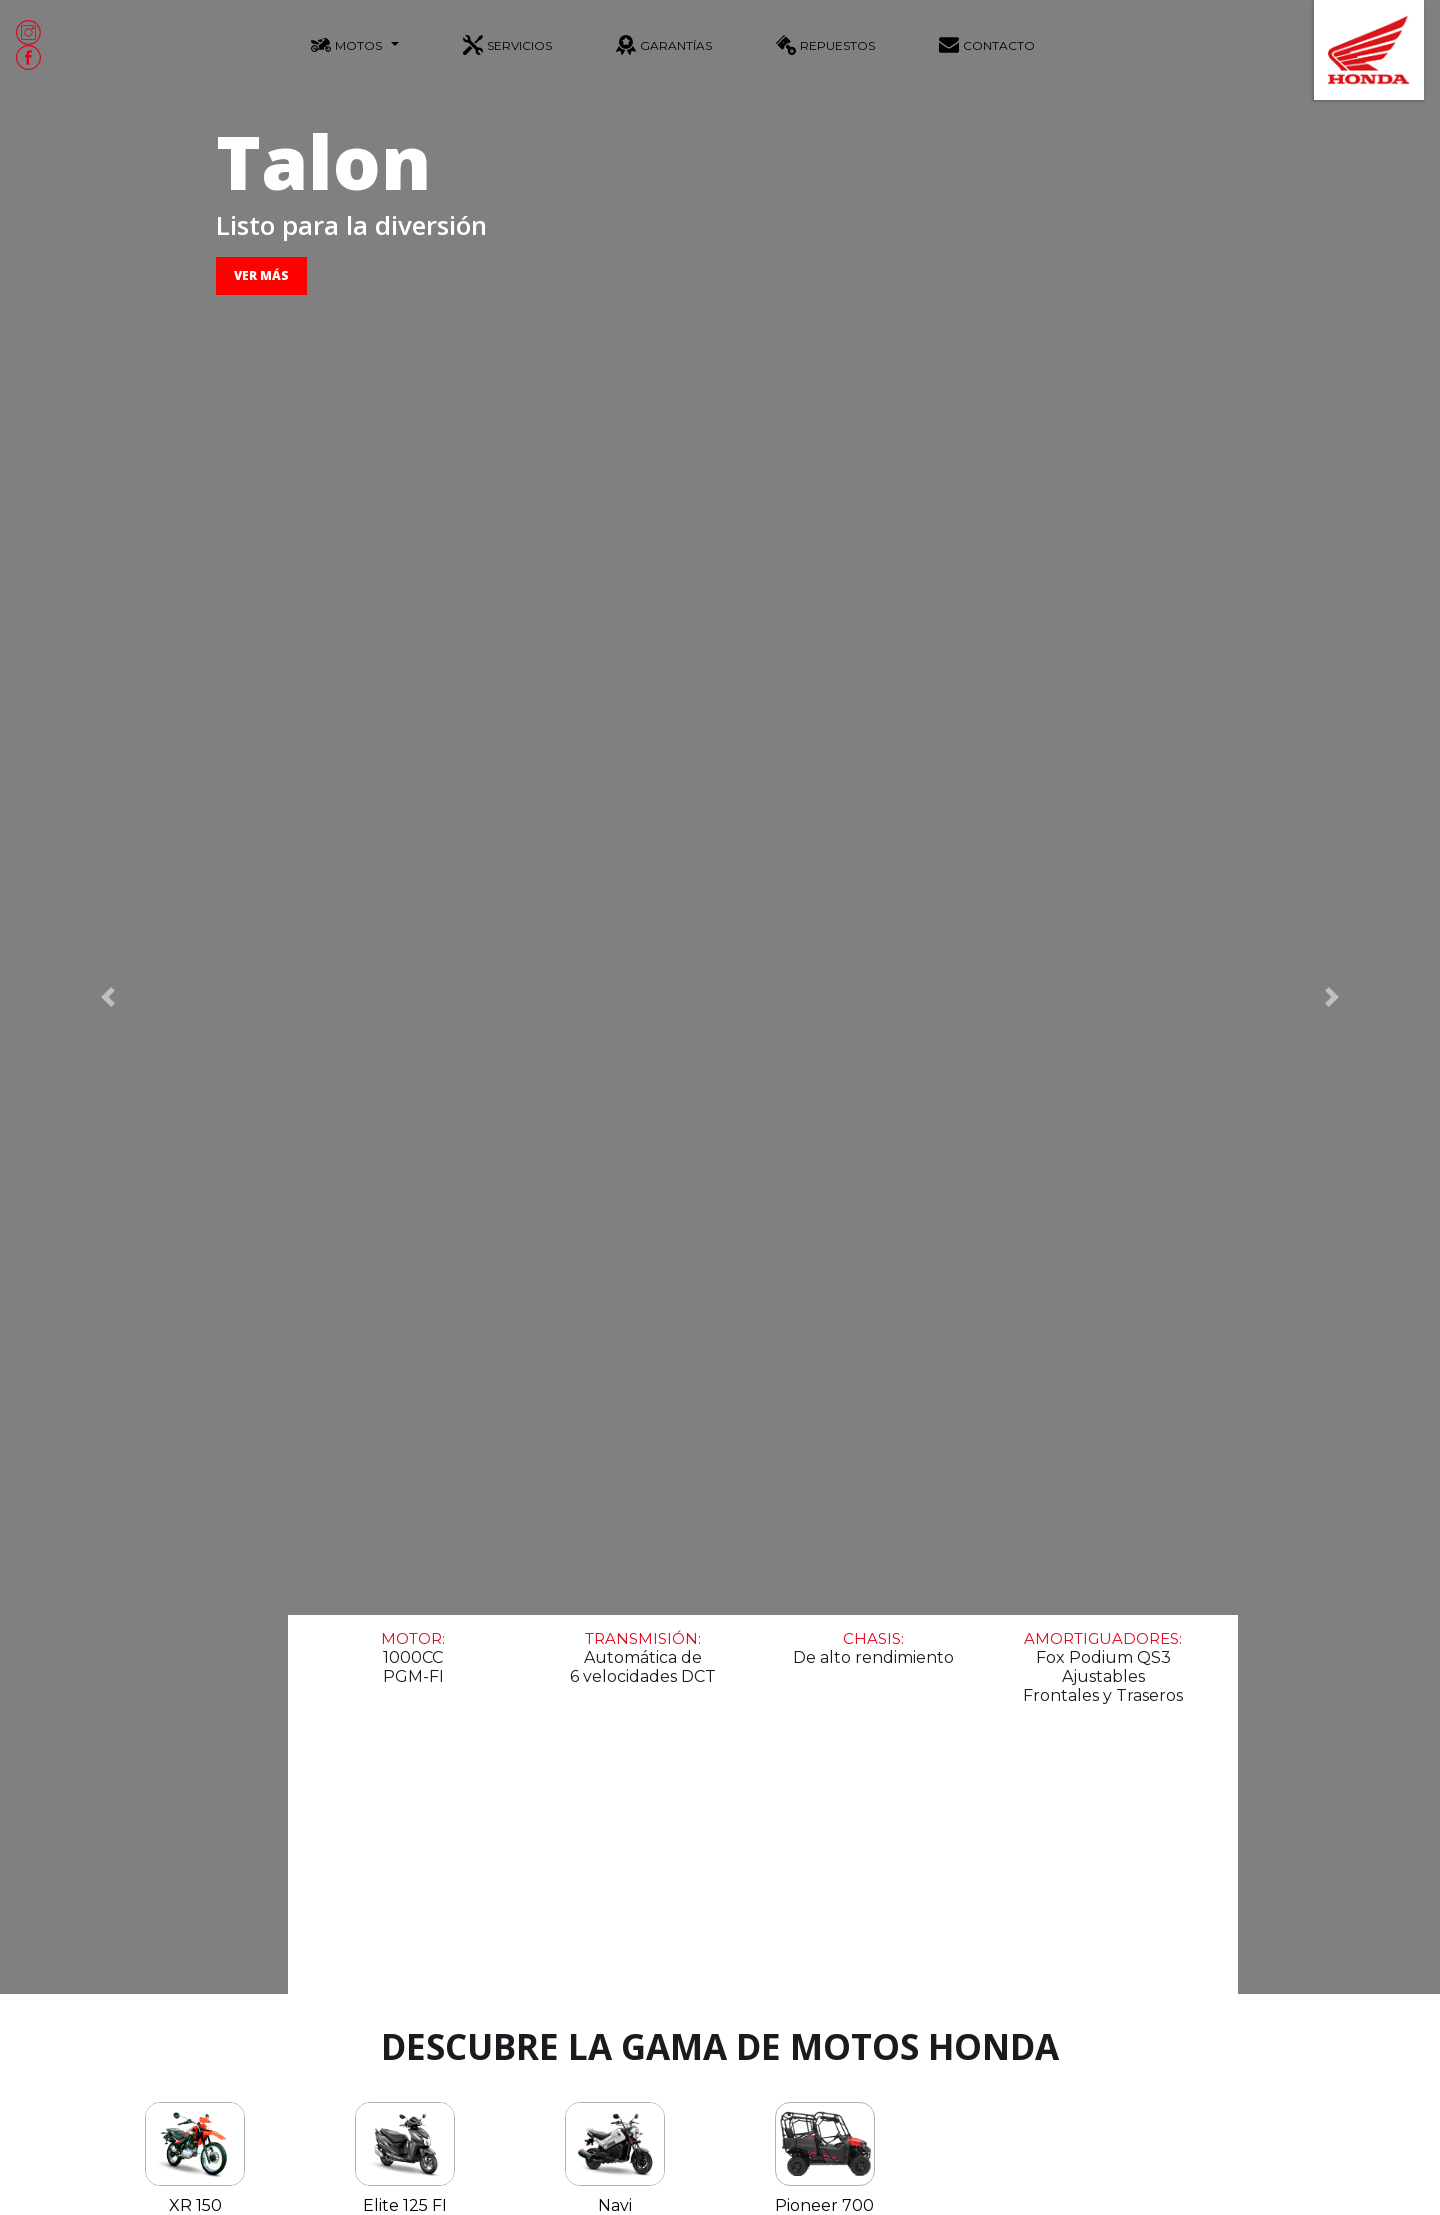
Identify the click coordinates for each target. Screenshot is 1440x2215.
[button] (108, 997)
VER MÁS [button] (261, 275)
